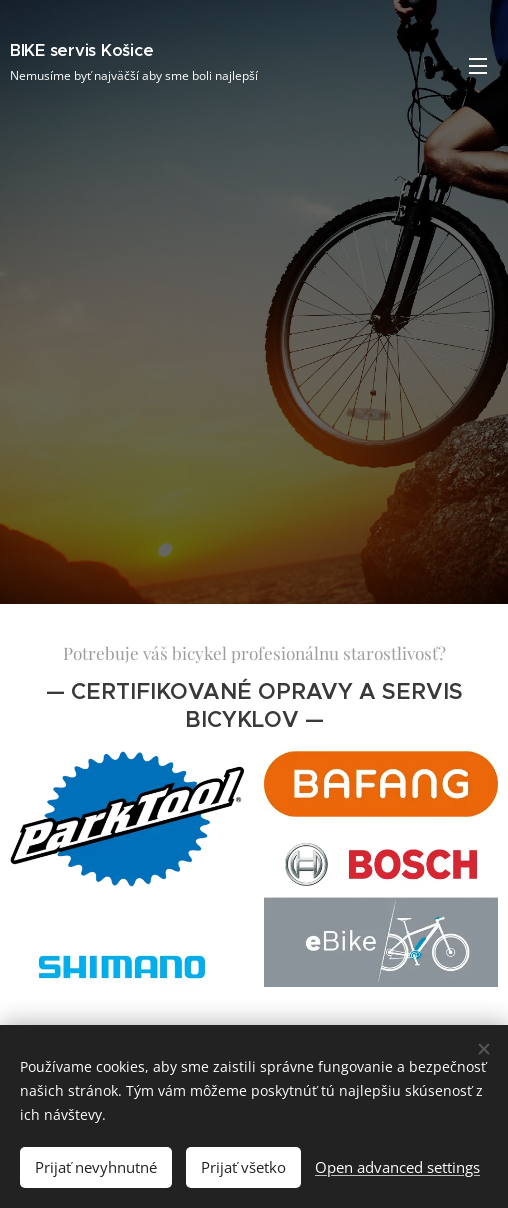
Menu (478, 66)
